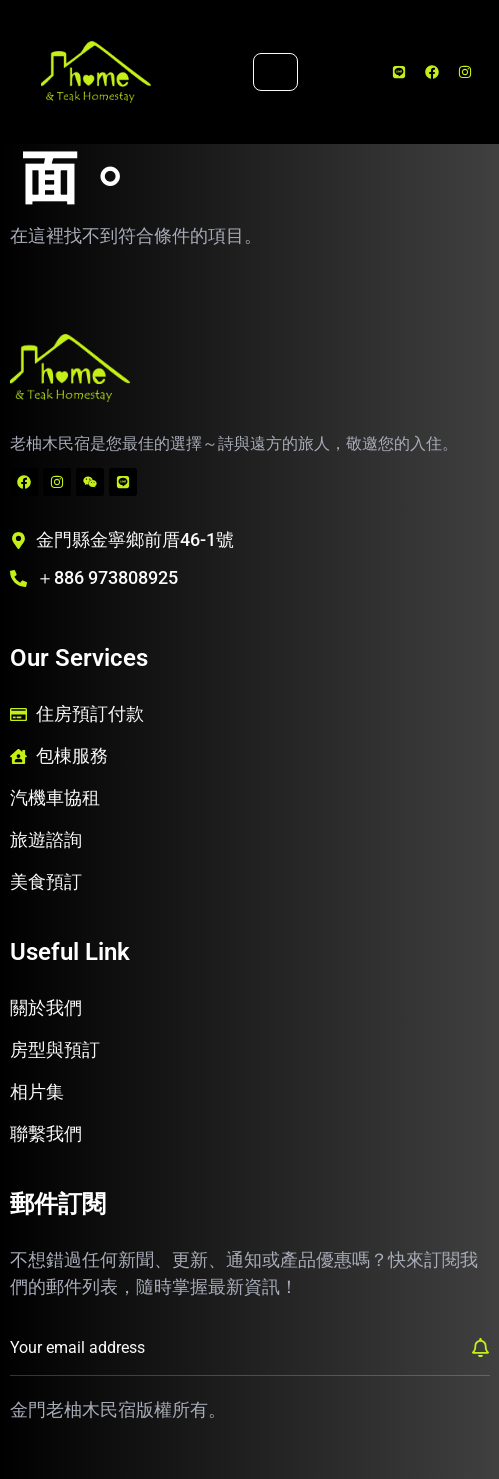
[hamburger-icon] (275, 72)
